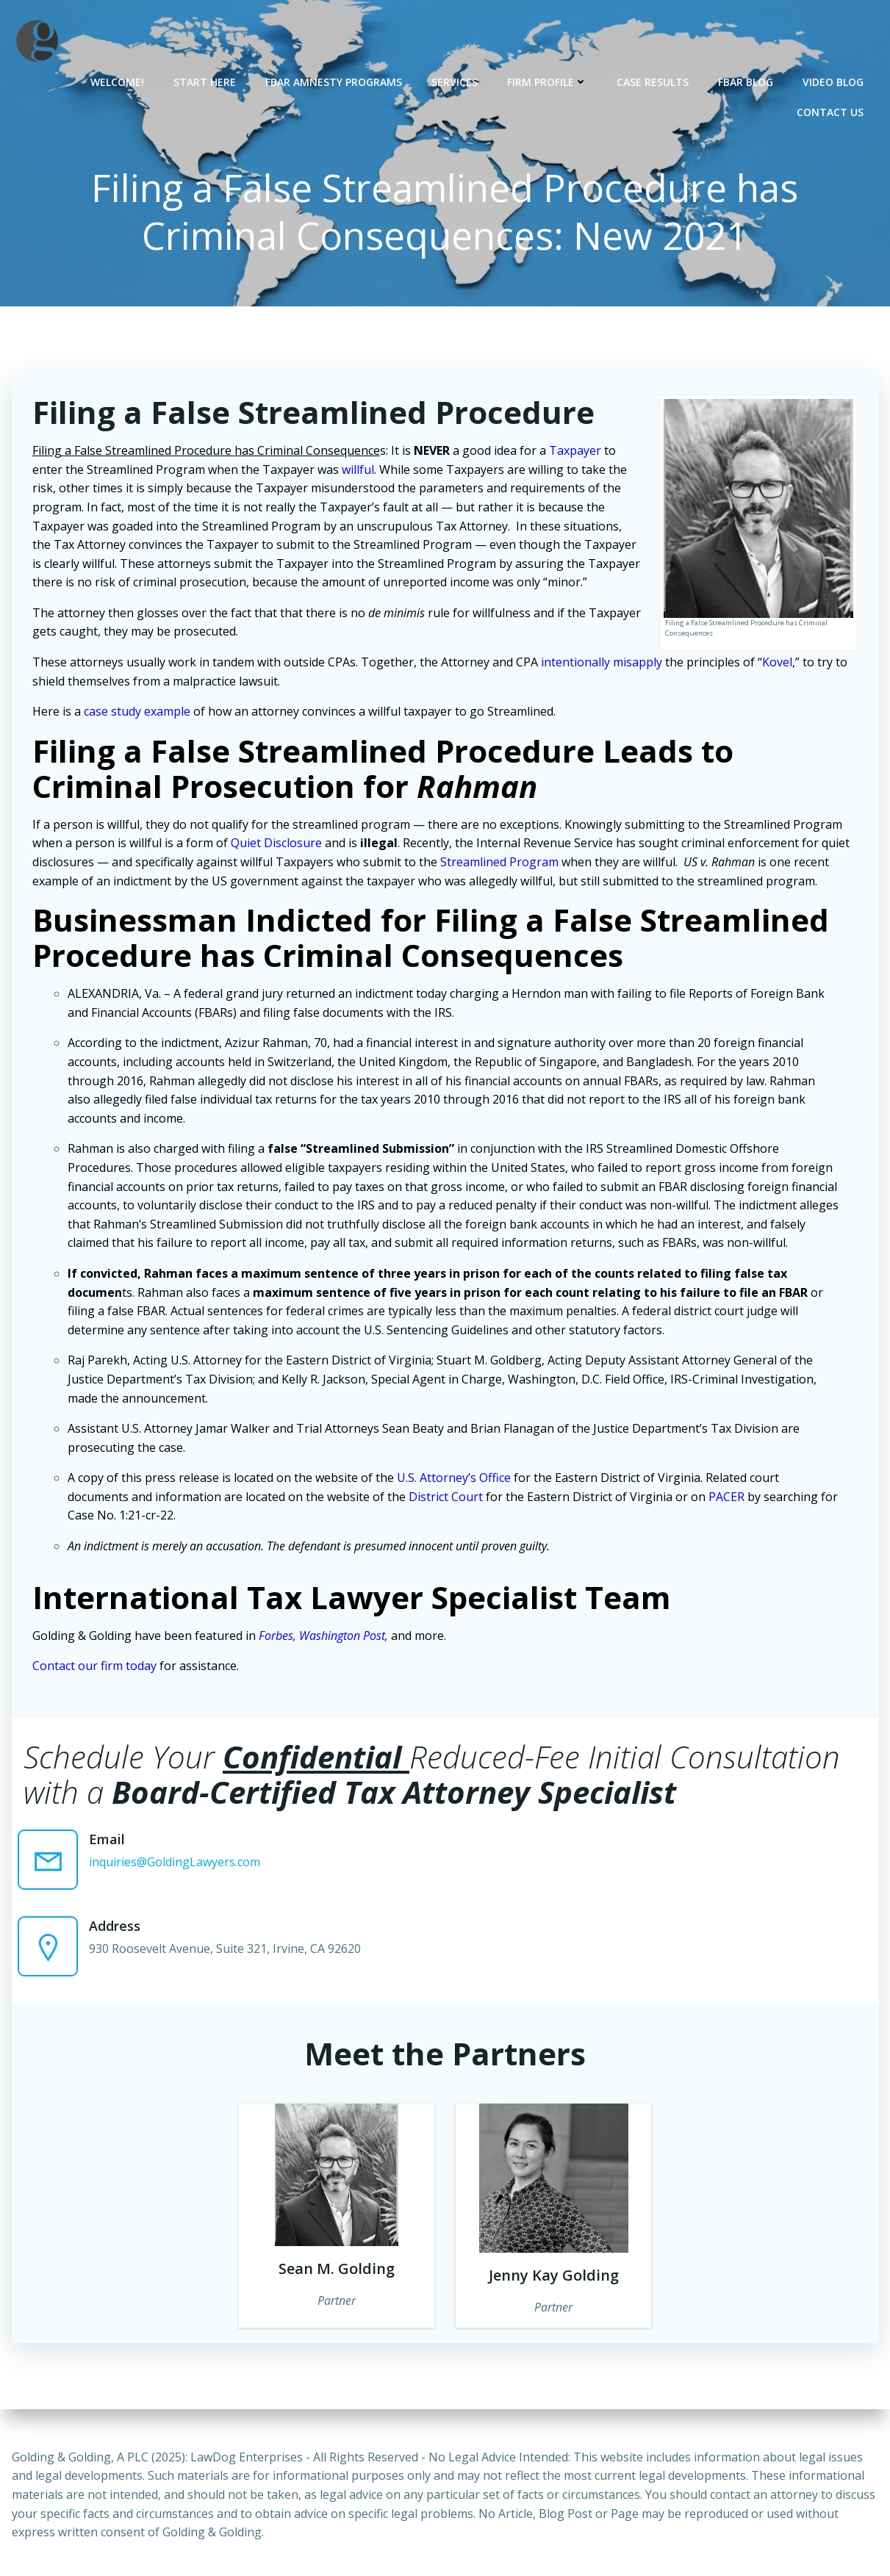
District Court (446, 1498)
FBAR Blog (746, 81)
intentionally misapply (602, 663)
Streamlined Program (500, 863)
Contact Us (830, 111)
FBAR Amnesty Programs (334, 81)
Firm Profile (548, 81)
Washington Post (343, 1637)
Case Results (653, 81)
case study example (138, 713)
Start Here (205, 81)
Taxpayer (576, 452)
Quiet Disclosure (277, 844)
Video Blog (833, 81)
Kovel (778, 663)
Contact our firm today (95, 1667)
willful (358, 471)
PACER (727, 1498)
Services (455, 81)
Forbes (276, 1637)
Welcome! (118, 81)
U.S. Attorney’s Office (455, 1479)
